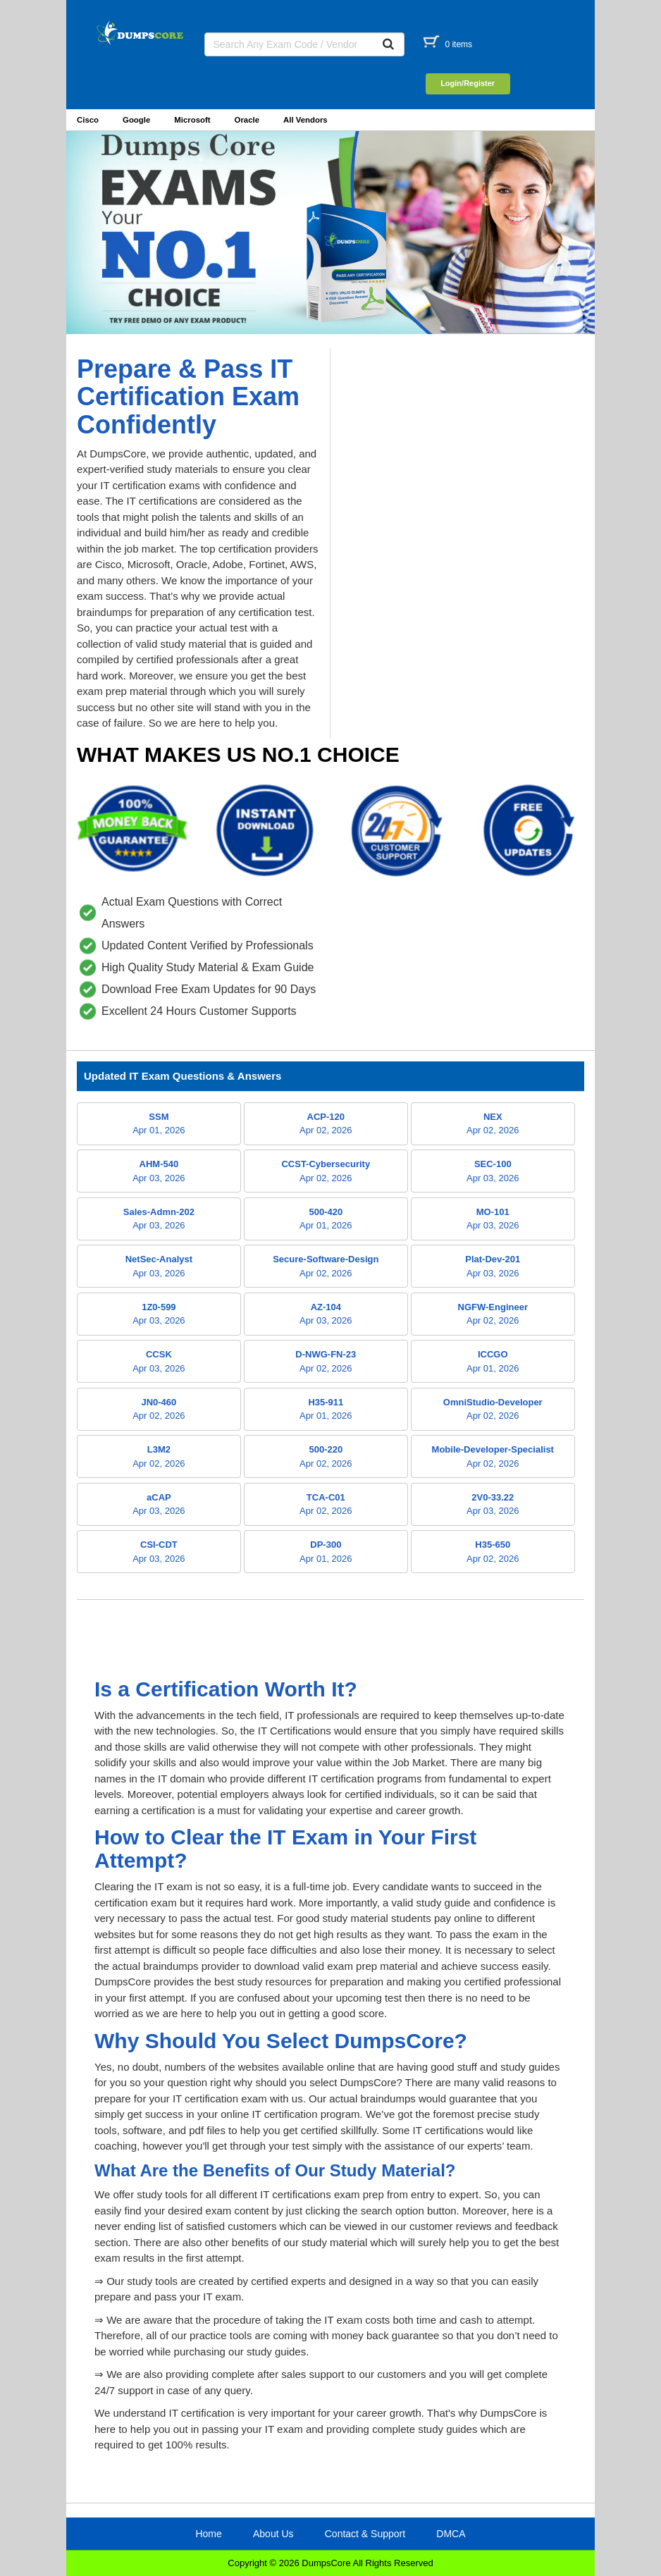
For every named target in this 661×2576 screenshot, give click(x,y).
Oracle (247, 120)
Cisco (88, 120)
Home (208, 2533)
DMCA (450, 2533)
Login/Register (467, 83)
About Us (273, 2533)
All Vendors (305, 120)
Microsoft (192, 120)
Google (136, 120)
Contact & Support (365, 2533)
